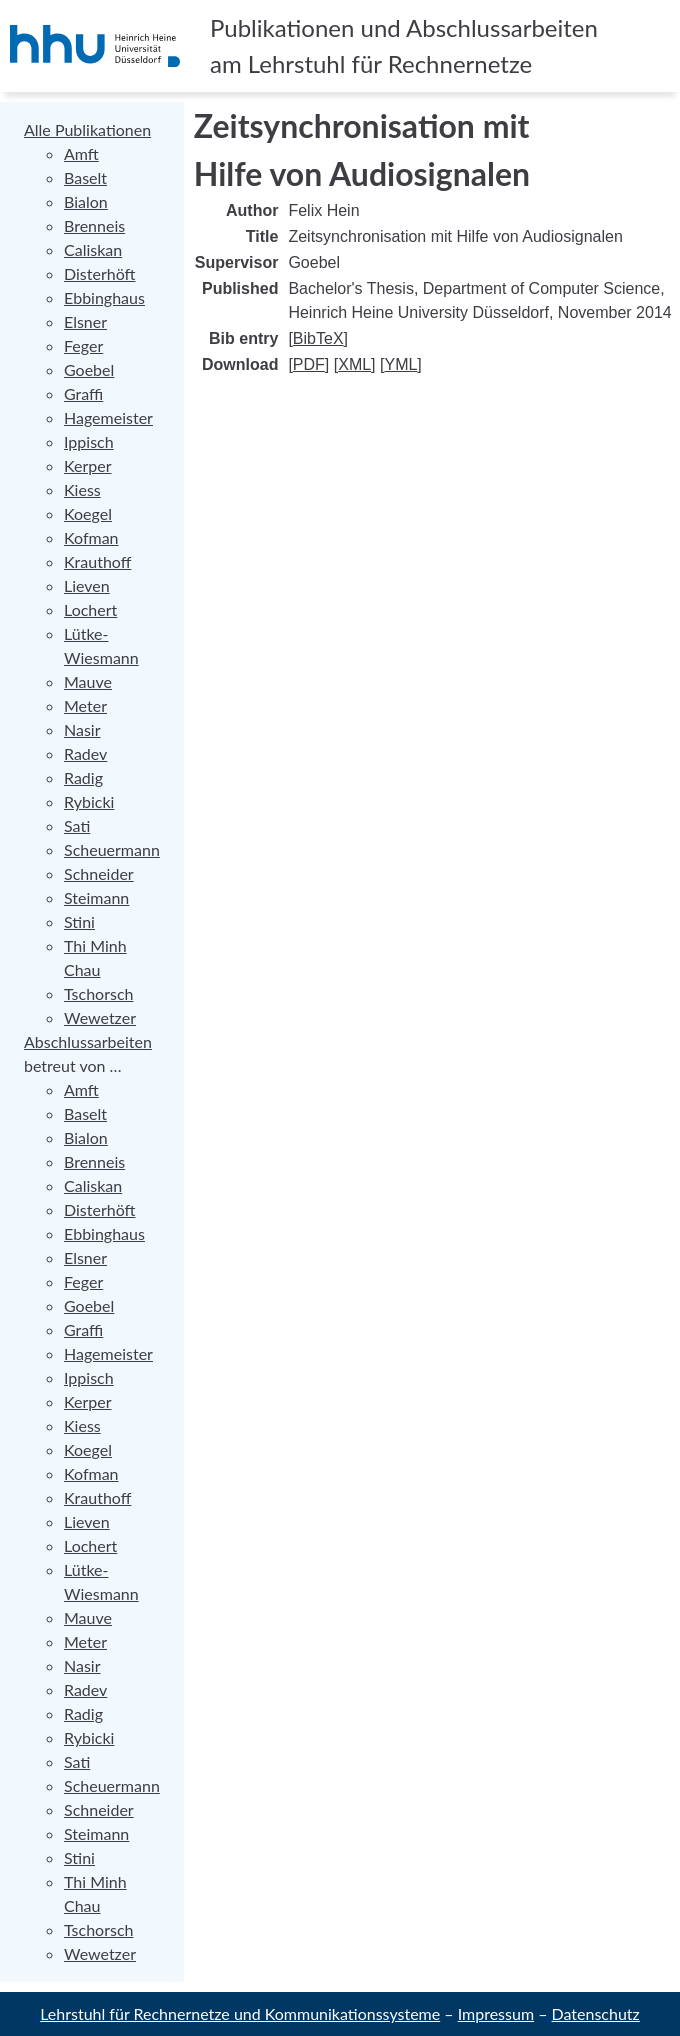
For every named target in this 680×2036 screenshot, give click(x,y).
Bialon (86, 201)
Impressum (496, 2013)
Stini (79, 921)
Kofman (91, 537)
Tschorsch (98, 993)
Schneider (99, 873)
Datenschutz (596, 2013)
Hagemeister (108, 417)
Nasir (82, 729)
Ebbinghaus (104, 297)
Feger (83, 345)
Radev (85, 753)
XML (354, 364)
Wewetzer (100, 1017)
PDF (309, 364)
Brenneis (94, 225)
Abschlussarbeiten (88, 1041)
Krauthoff (97, 561)
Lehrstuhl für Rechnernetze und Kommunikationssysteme (240, 2013)
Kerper (88, 465)
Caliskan (93, 249)
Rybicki (89, 801)
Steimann (96, 897)
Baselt (85, 177)
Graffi (83, 393)
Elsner (85, 321)
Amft (81, 153)
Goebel (89, 369)
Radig (83, 777)
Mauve (88, 681)
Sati (77, 825)
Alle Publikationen (87, 129)
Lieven (87, 585)
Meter (85, 705)
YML (400, 364)
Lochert (90, 609)
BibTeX (318, 338)
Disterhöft (100, 273)
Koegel (88, 513)
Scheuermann (112, 849)
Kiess (82, 489)
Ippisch (89, 441)
